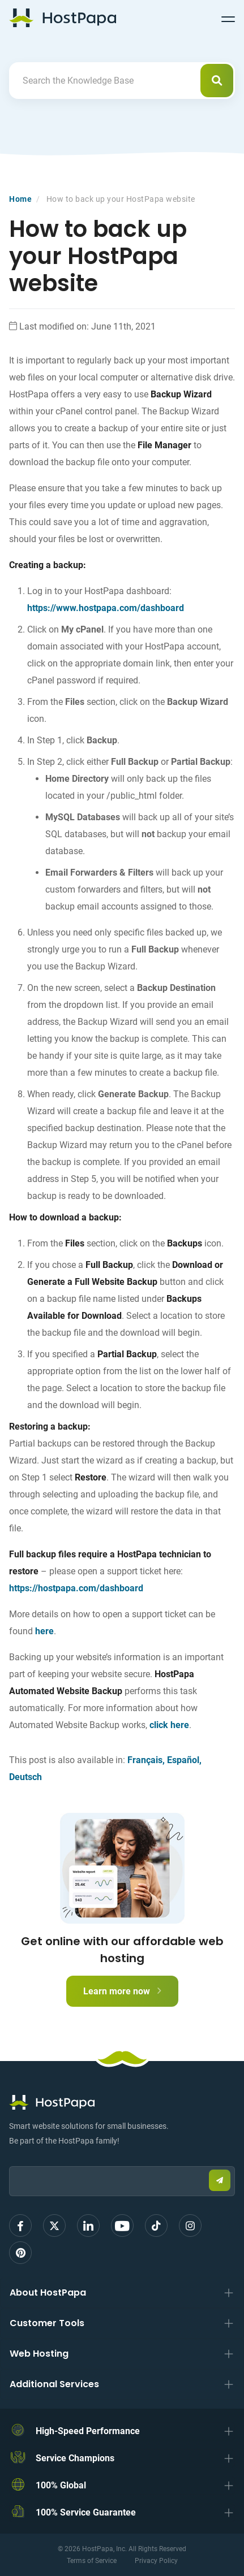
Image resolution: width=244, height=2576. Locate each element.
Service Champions (75, 2458)
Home (20, 199)
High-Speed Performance (88, 2431)
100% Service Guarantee (86, 2512)
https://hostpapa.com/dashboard (76, 1588)
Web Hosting (39, 2353)
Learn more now (122, 1991)
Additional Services (54, 2384)
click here (169, 1725)
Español (183, 1760)
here (44, 1631)
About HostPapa (48, 2292)
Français (144, 1760)
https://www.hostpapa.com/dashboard (105, 608)
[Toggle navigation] (228, 17)
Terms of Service (92, 2561)
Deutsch (25, 1777)
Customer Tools (47, 2323)
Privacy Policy (156, 2561)
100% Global (61, 2485)
